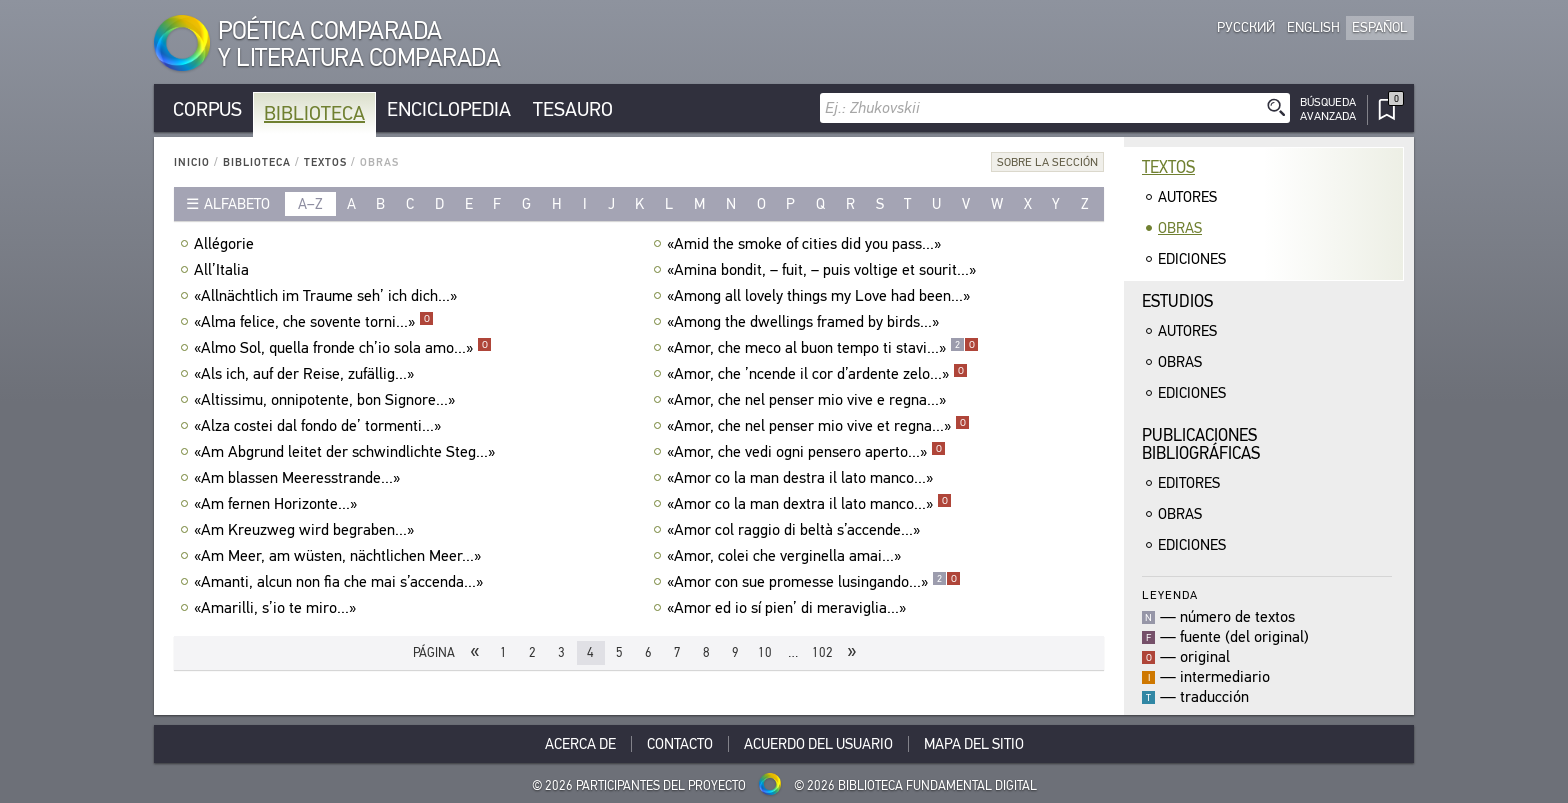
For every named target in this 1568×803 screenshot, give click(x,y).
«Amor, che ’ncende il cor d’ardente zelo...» (817, 374)
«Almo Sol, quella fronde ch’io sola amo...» (343, 348)
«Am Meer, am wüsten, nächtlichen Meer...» (340, 556)
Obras (1180, 228)
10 (765, 652)
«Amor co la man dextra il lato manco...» (809, 504)
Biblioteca (314, 113)
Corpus (207, 109)
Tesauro (573, 109)
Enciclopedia (449, 109)
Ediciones (1192, 259)
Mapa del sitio (974, 744)
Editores (1189, 483)
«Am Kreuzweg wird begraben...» (306, 530)
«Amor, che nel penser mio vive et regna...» (818, 426)
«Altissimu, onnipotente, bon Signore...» (327, 400)
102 (822, 652)
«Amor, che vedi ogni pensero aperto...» (806, 452)
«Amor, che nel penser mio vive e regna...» (809, 400)
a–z (310, 204)
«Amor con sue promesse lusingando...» (814, 582)
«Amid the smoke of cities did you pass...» (806, 244)
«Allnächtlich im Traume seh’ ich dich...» (328, 296)
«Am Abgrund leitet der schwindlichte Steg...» (347, 452)
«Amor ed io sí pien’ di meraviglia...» (789, 608)
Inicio (192, 162)
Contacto (680, 744)
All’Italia (224, 270)
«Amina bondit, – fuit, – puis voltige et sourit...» (824, 270)
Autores (1187, 197)
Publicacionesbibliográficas (1201, 444)
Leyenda (1170, 594)
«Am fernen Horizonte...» (278, 504)
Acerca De (580, 744)
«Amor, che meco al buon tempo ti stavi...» (823, 348)
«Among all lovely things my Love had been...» (821, 296)
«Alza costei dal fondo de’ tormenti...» (320, 426)
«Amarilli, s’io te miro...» (277, 608)
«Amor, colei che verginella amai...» (786, 556)
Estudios (1177, 301)
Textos (325, 162)
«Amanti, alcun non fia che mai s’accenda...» (341, 582)
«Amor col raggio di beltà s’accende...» (796, 530)
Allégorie (226, 244)
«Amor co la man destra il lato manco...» (802, 478)
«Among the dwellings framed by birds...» (805, 322)
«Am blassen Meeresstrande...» (299, 478)
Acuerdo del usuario (818, 744)
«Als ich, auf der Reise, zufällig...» (306, 374)
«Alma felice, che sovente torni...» (314, 322)
